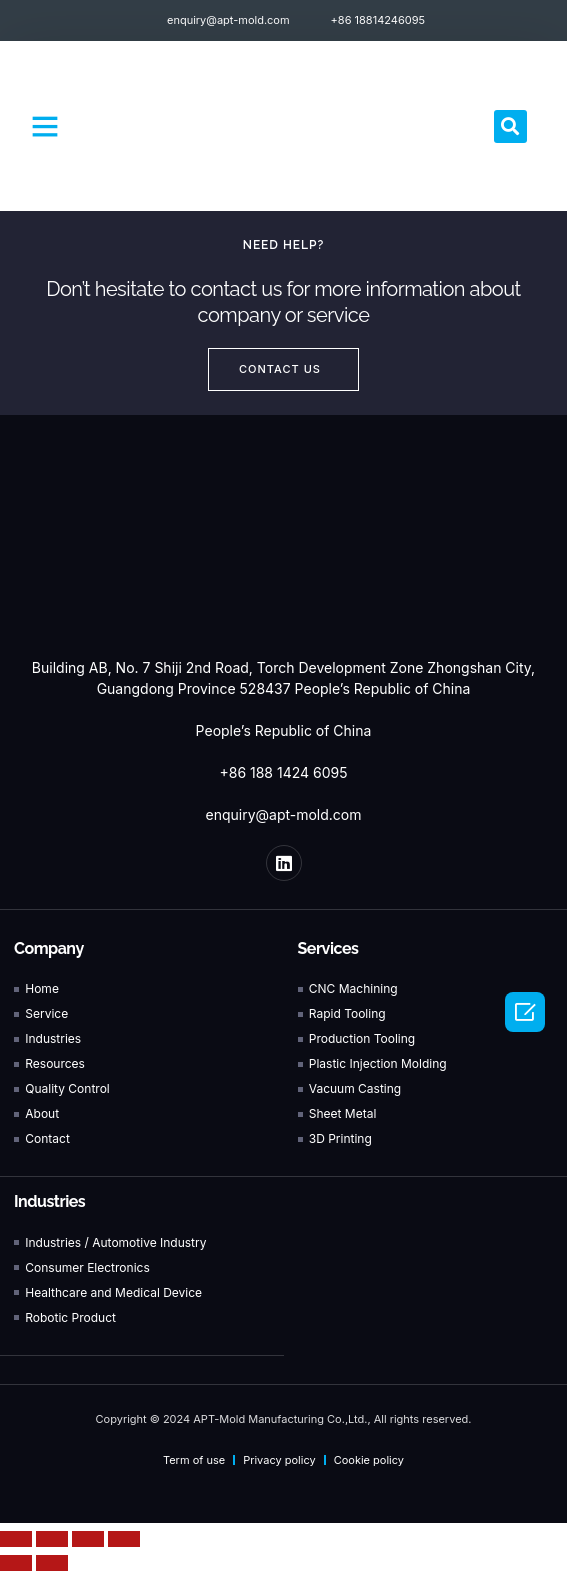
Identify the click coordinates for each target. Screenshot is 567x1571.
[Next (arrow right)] (52, 1563)
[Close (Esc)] (16, 1539)
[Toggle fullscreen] (88, 1539)
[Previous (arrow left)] (16, 1563)
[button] (45, 126)
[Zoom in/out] (124, 1539)
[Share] (52, 1539)
